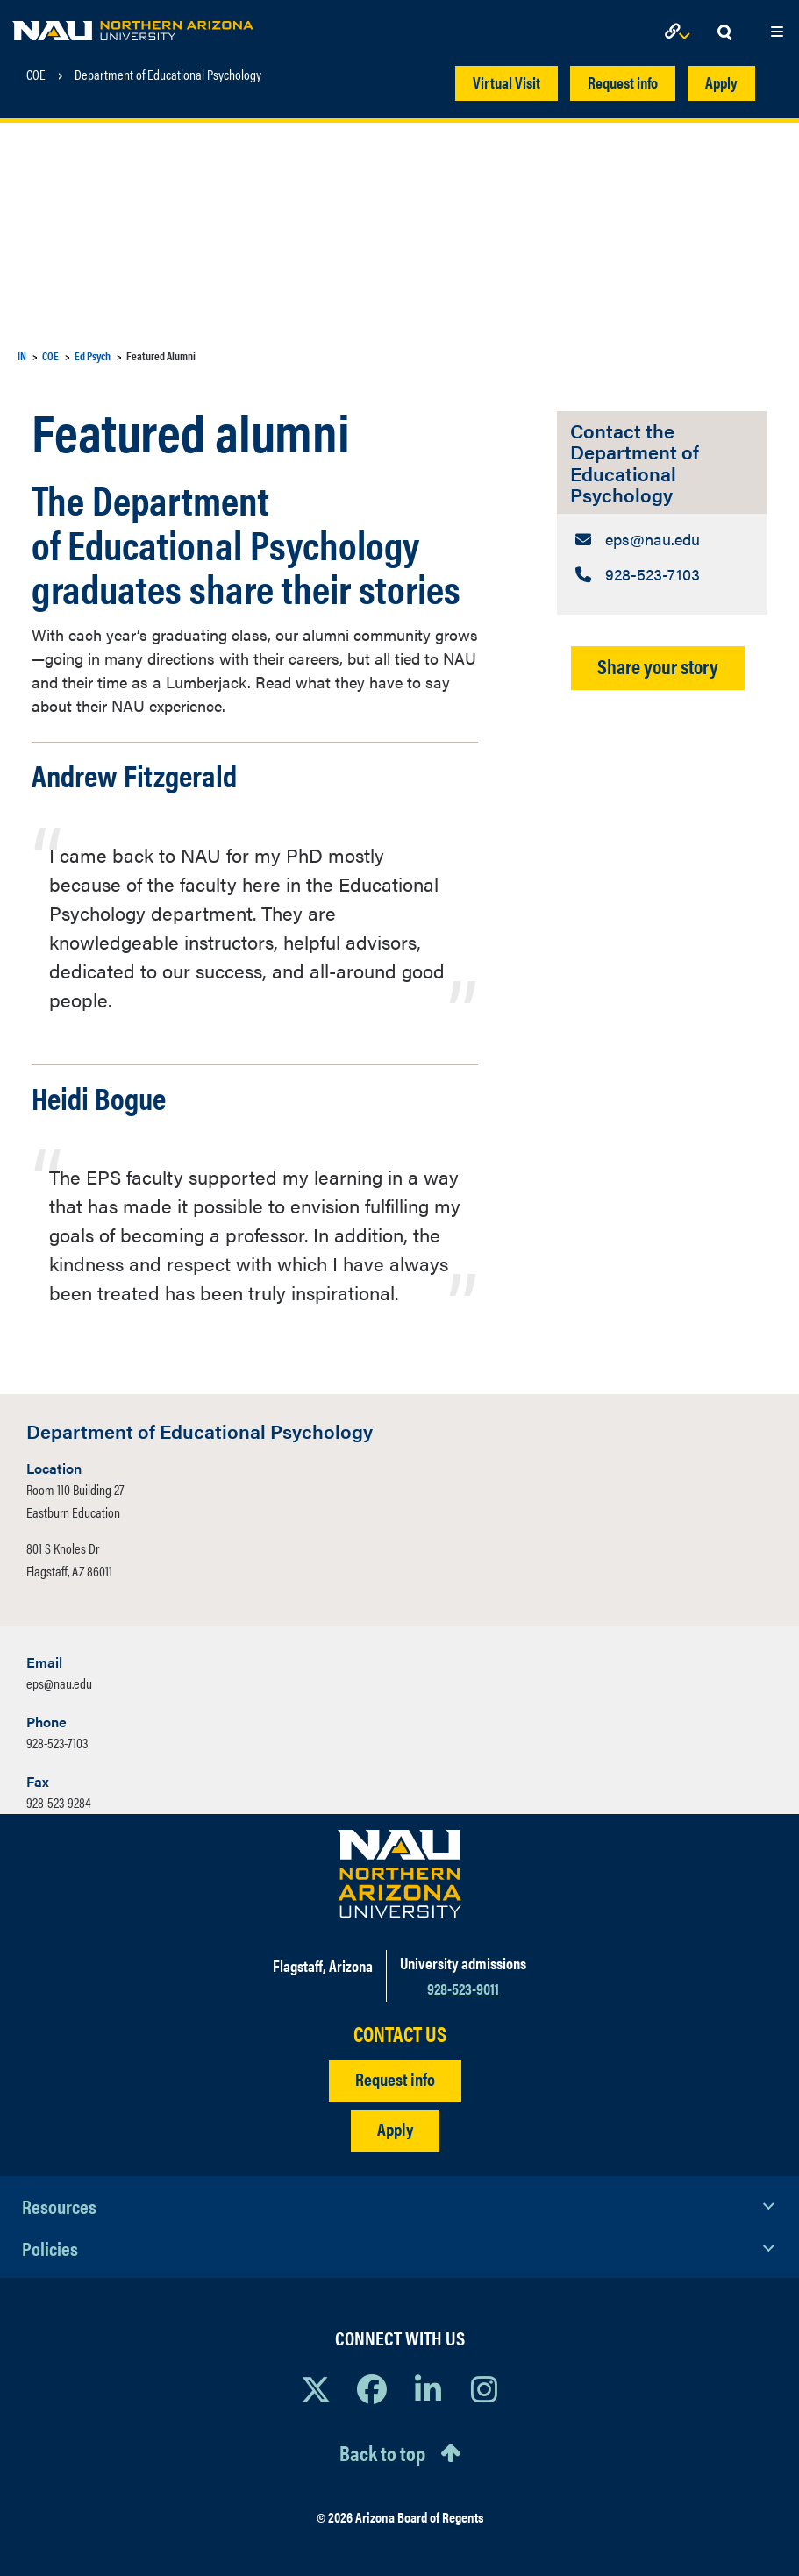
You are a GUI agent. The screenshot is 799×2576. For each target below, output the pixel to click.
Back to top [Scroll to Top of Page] (382, 2452)
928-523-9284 (58, 1802)
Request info (623, 82)
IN (22, 355)
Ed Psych (93, 355)
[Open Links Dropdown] (681, 33)
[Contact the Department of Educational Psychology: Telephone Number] (662, 574)
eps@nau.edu (59, 1683)
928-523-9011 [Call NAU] (463, 1988)
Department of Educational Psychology (168, 74)
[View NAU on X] (315, 2388)
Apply (721, 82)
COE (36, 74)
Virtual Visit (506, 82)
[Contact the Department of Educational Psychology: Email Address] (662, 539)
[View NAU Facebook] (371, 2388)
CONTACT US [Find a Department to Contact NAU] (399, 2033)
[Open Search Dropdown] (724, 33)
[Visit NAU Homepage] (399, 1874)
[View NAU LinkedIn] (428, 2388)
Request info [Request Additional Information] (395, 2078)
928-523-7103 (57, 1743)
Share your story (657, 665)
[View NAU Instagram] (484, 2388)
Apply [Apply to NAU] (395, 2128)
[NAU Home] (133, 26)
